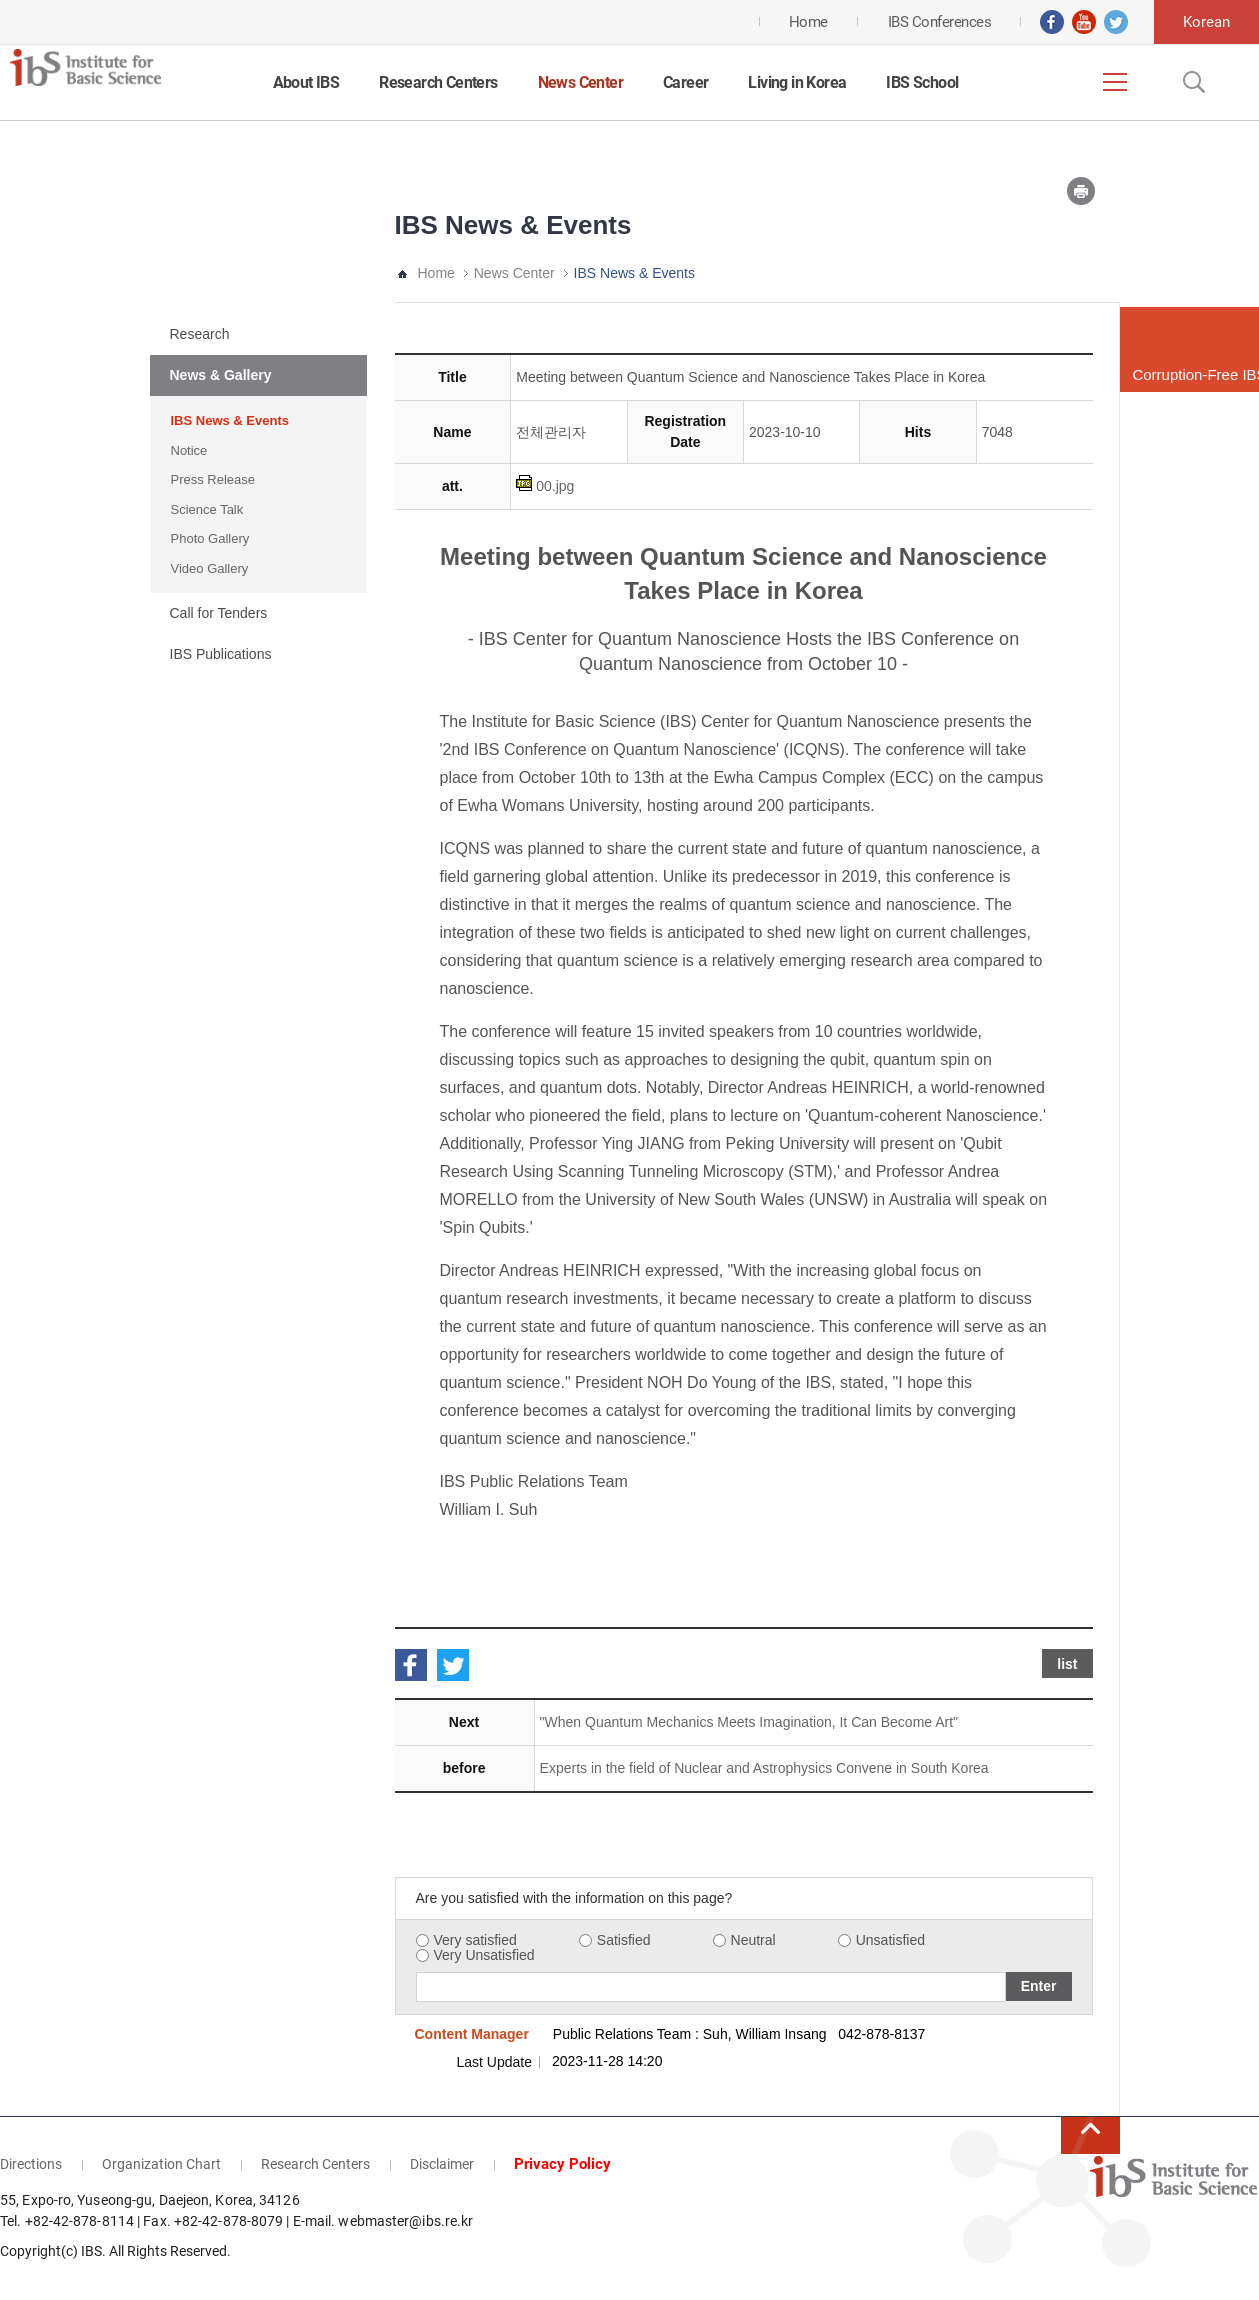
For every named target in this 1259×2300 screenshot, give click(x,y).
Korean (1206, 22)
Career (685, 82)
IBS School (922, 82)
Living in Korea (797, 82)
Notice (189, 450)
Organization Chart (161, 2164)
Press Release (213, 479)
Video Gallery (210, 568)
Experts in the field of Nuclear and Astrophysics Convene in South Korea (764, 1768)
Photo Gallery (210, 538)
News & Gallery (221, 375)
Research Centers (438, 82)
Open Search (1192, 82)
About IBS (306, 82)
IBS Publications (221, 654)
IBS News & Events (230, 420)
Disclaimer (442, 2164)
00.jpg (555, 486)
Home (436, 273)
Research (200, 334)
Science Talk (207, 509)
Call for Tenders (219, 613)
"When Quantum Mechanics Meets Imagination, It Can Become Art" (749, 1722)
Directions (31, 2164)
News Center (580, 82)
